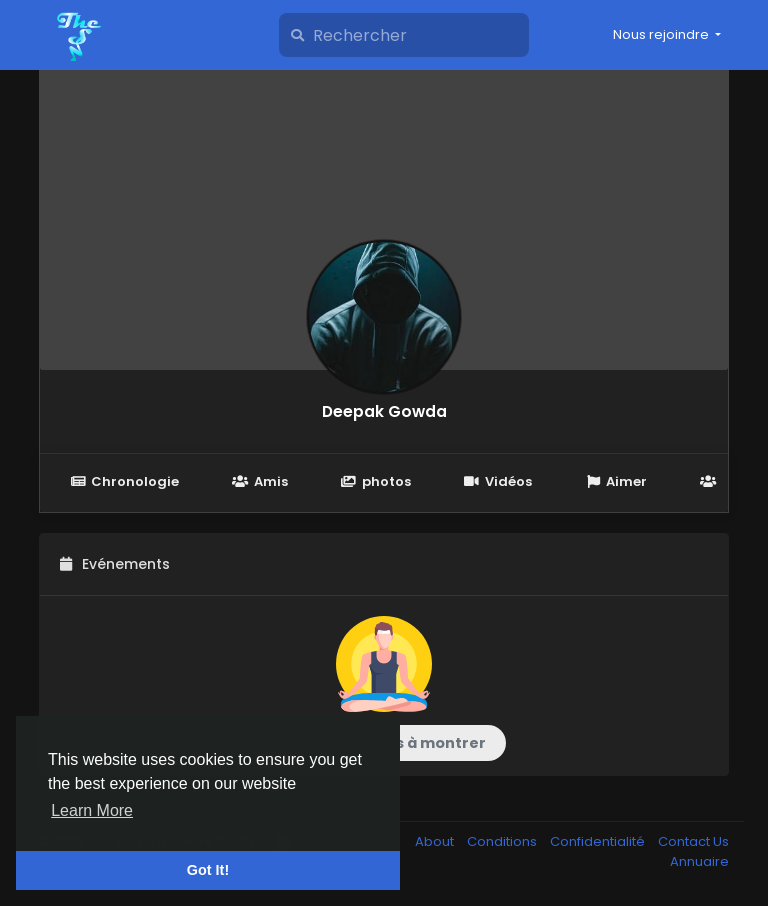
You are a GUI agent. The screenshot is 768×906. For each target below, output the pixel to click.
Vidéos (498, 481)
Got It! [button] (208, 870)
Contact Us (693, 841)
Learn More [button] (92, 810)
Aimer (616, 481)
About (436, 841)
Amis (259, 481)
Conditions (503, 841)
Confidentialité (599, 841)
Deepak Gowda (384, 411)
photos (376, 481)
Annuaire (699, 861)
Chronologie (124, 481)
